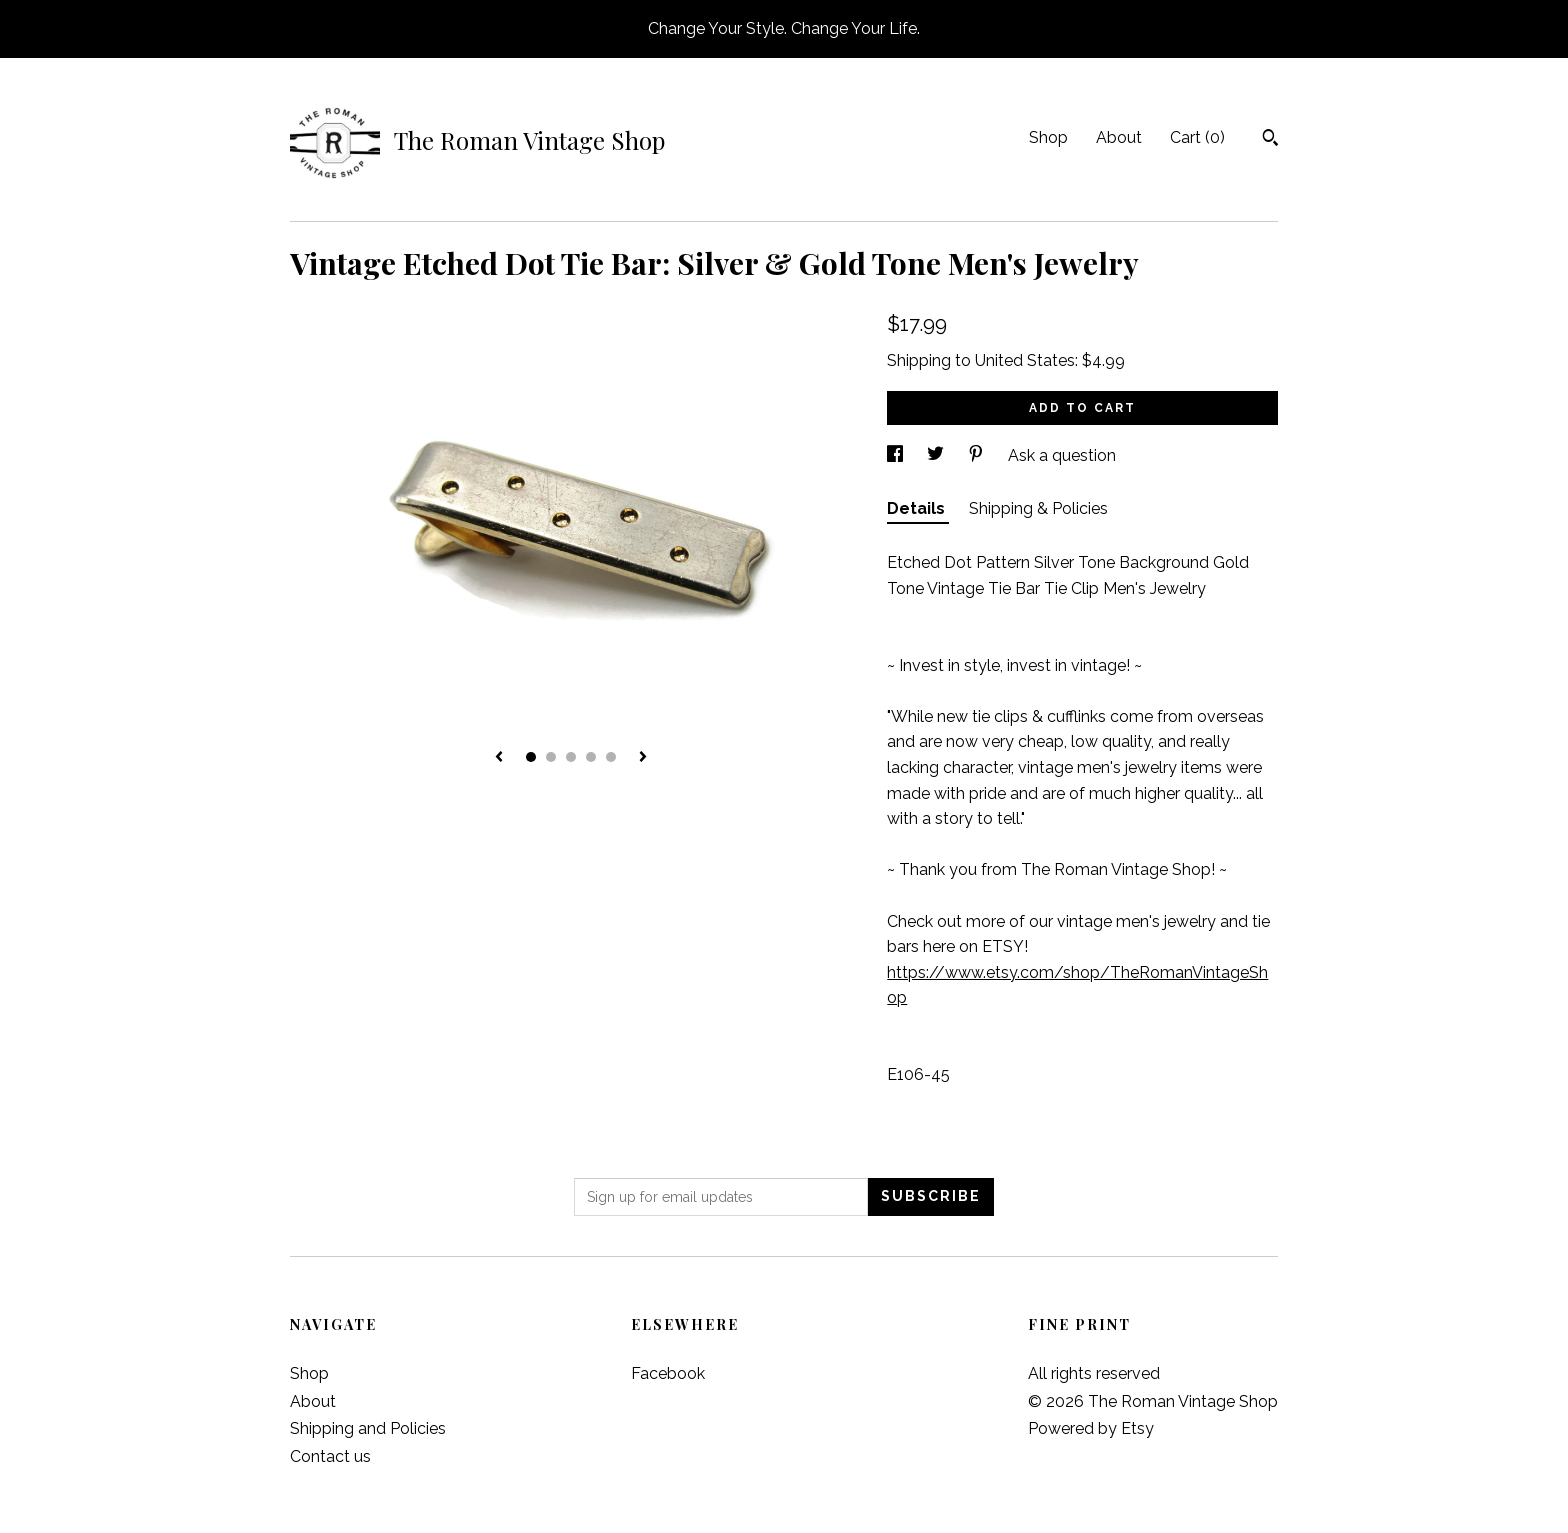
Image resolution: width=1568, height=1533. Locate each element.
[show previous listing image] (499, 758)
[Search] (1270, 140)
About (1119, 137)
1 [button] (531, 757)
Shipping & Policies (1038, 508)
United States (1025, 360)
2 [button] (551, 757)
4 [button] (591, 757)
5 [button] (611, 757)
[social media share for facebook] (897, 455)
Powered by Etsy (1091, 1428)
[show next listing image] (643, 758)
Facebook (668, 1373)
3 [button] (571, 757)
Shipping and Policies (368, 1428)
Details (918, 508)
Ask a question (1062, 455)
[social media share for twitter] (937, 455)
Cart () (1197, 137)
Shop (1048, 137)
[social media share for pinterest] (978, 455)
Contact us (330, 1456)
